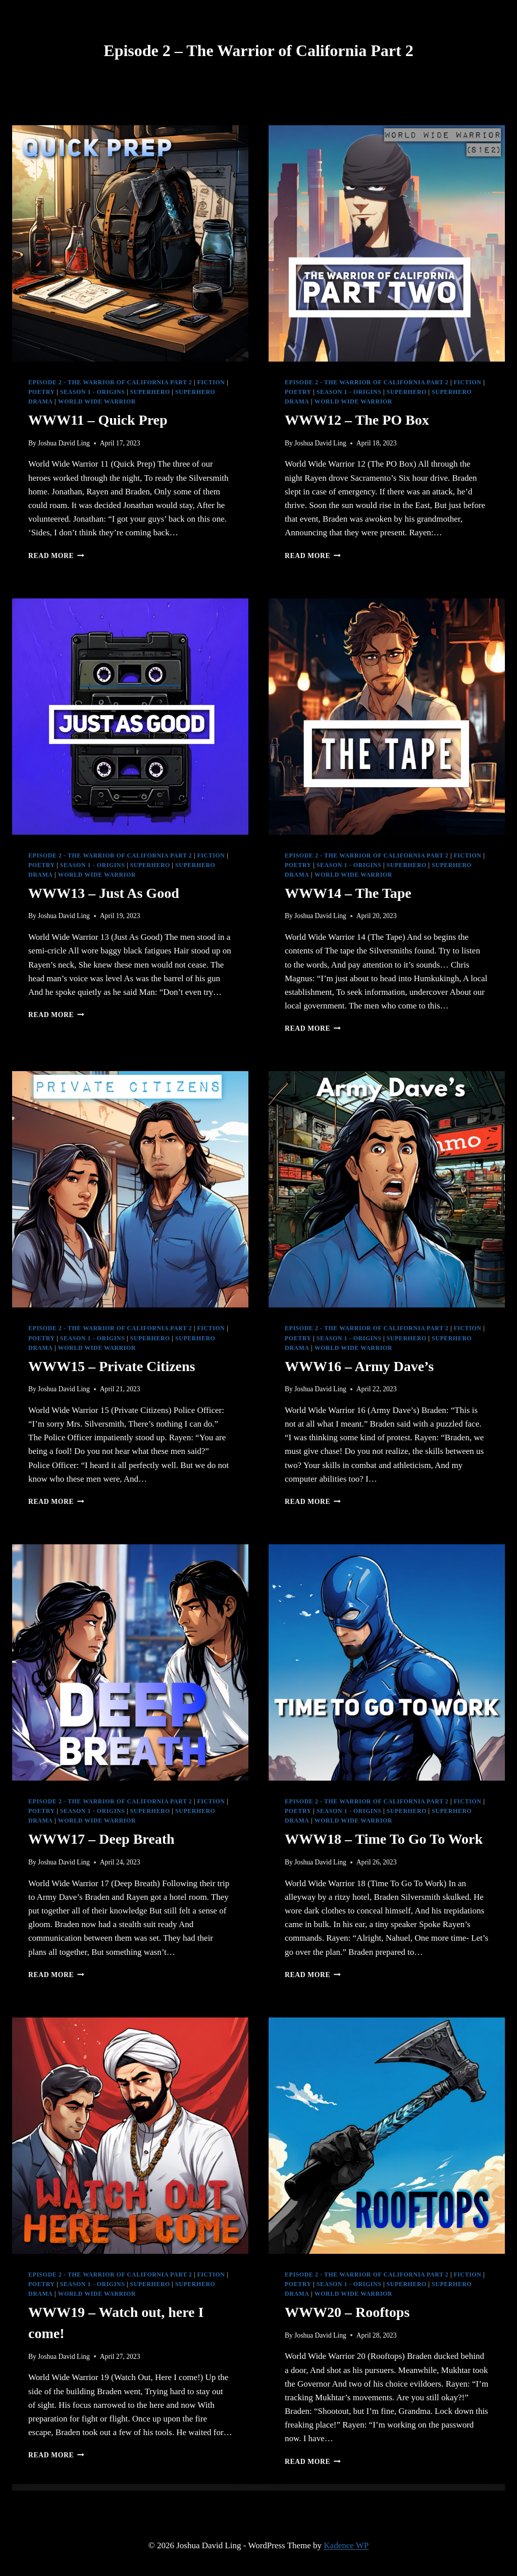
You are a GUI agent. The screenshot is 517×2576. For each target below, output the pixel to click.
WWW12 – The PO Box (357, 420)
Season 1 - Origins (92, 391)
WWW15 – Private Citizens (111, 1366)
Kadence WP (346, 2545)
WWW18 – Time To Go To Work (384, 1839)
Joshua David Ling (64, 443)
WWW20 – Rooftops (347, 2312)
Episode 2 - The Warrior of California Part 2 (110, 382)
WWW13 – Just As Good (103, 893)
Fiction (211, 382)
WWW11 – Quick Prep (98, 420)
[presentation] (130, 243)
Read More (56, 556)
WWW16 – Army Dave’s (359, 1366)
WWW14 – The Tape (348, 893)
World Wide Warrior (97, 401)
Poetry (41, 391)
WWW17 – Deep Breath (101, 1839)
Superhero (150, 391)
